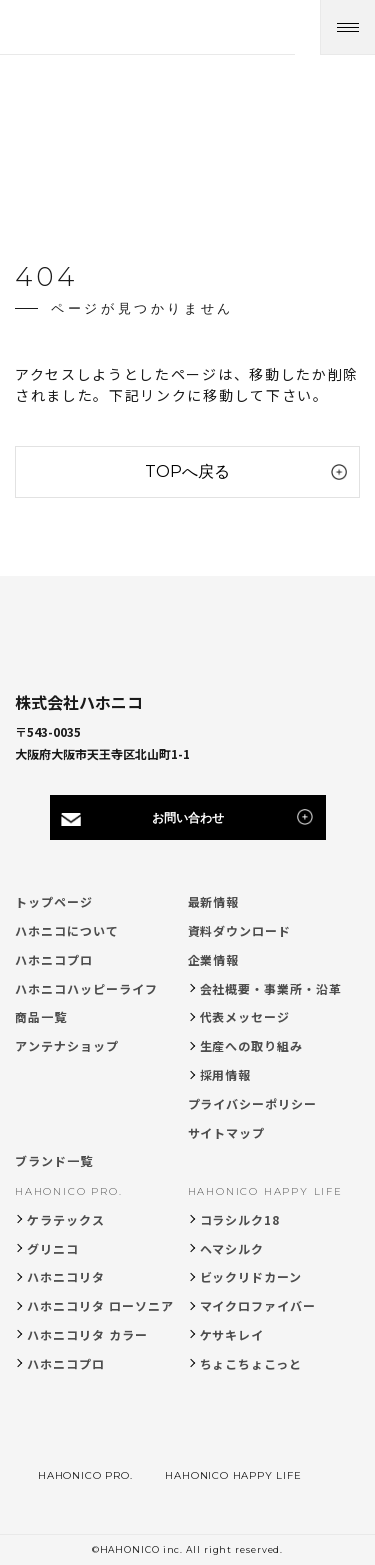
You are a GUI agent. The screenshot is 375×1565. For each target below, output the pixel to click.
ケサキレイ (232, 1334)
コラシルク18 (240, 1219)
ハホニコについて (67, 930)
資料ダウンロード (240, 930)
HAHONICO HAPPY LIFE (265, 1191)
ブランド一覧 (54, 1160)
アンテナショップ (67, 1045)
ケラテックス (66, 1219)
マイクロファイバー (258, 1305)
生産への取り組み (252, 1045)
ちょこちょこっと (251, 1363)
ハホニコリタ (66, 1276)
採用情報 (226, 1074)
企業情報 (214, 959)
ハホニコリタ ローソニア (100, 1305)
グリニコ (53, 1248)
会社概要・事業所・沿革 (271, 988)
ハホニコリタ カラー (87, 1334)
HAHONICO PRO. (68, 1191)
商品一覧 (41, 1016)
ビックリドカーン (251, 1276)
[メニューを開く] (347, 27)
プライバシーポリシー (253, 1103)
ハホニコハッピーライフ (86, 988)
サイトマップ (227, 1132)
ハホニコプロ (54, 959)
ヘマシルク (232, 1248)
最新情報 (214, 901)
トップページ (54, 901)
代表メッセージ (245, 1016)
